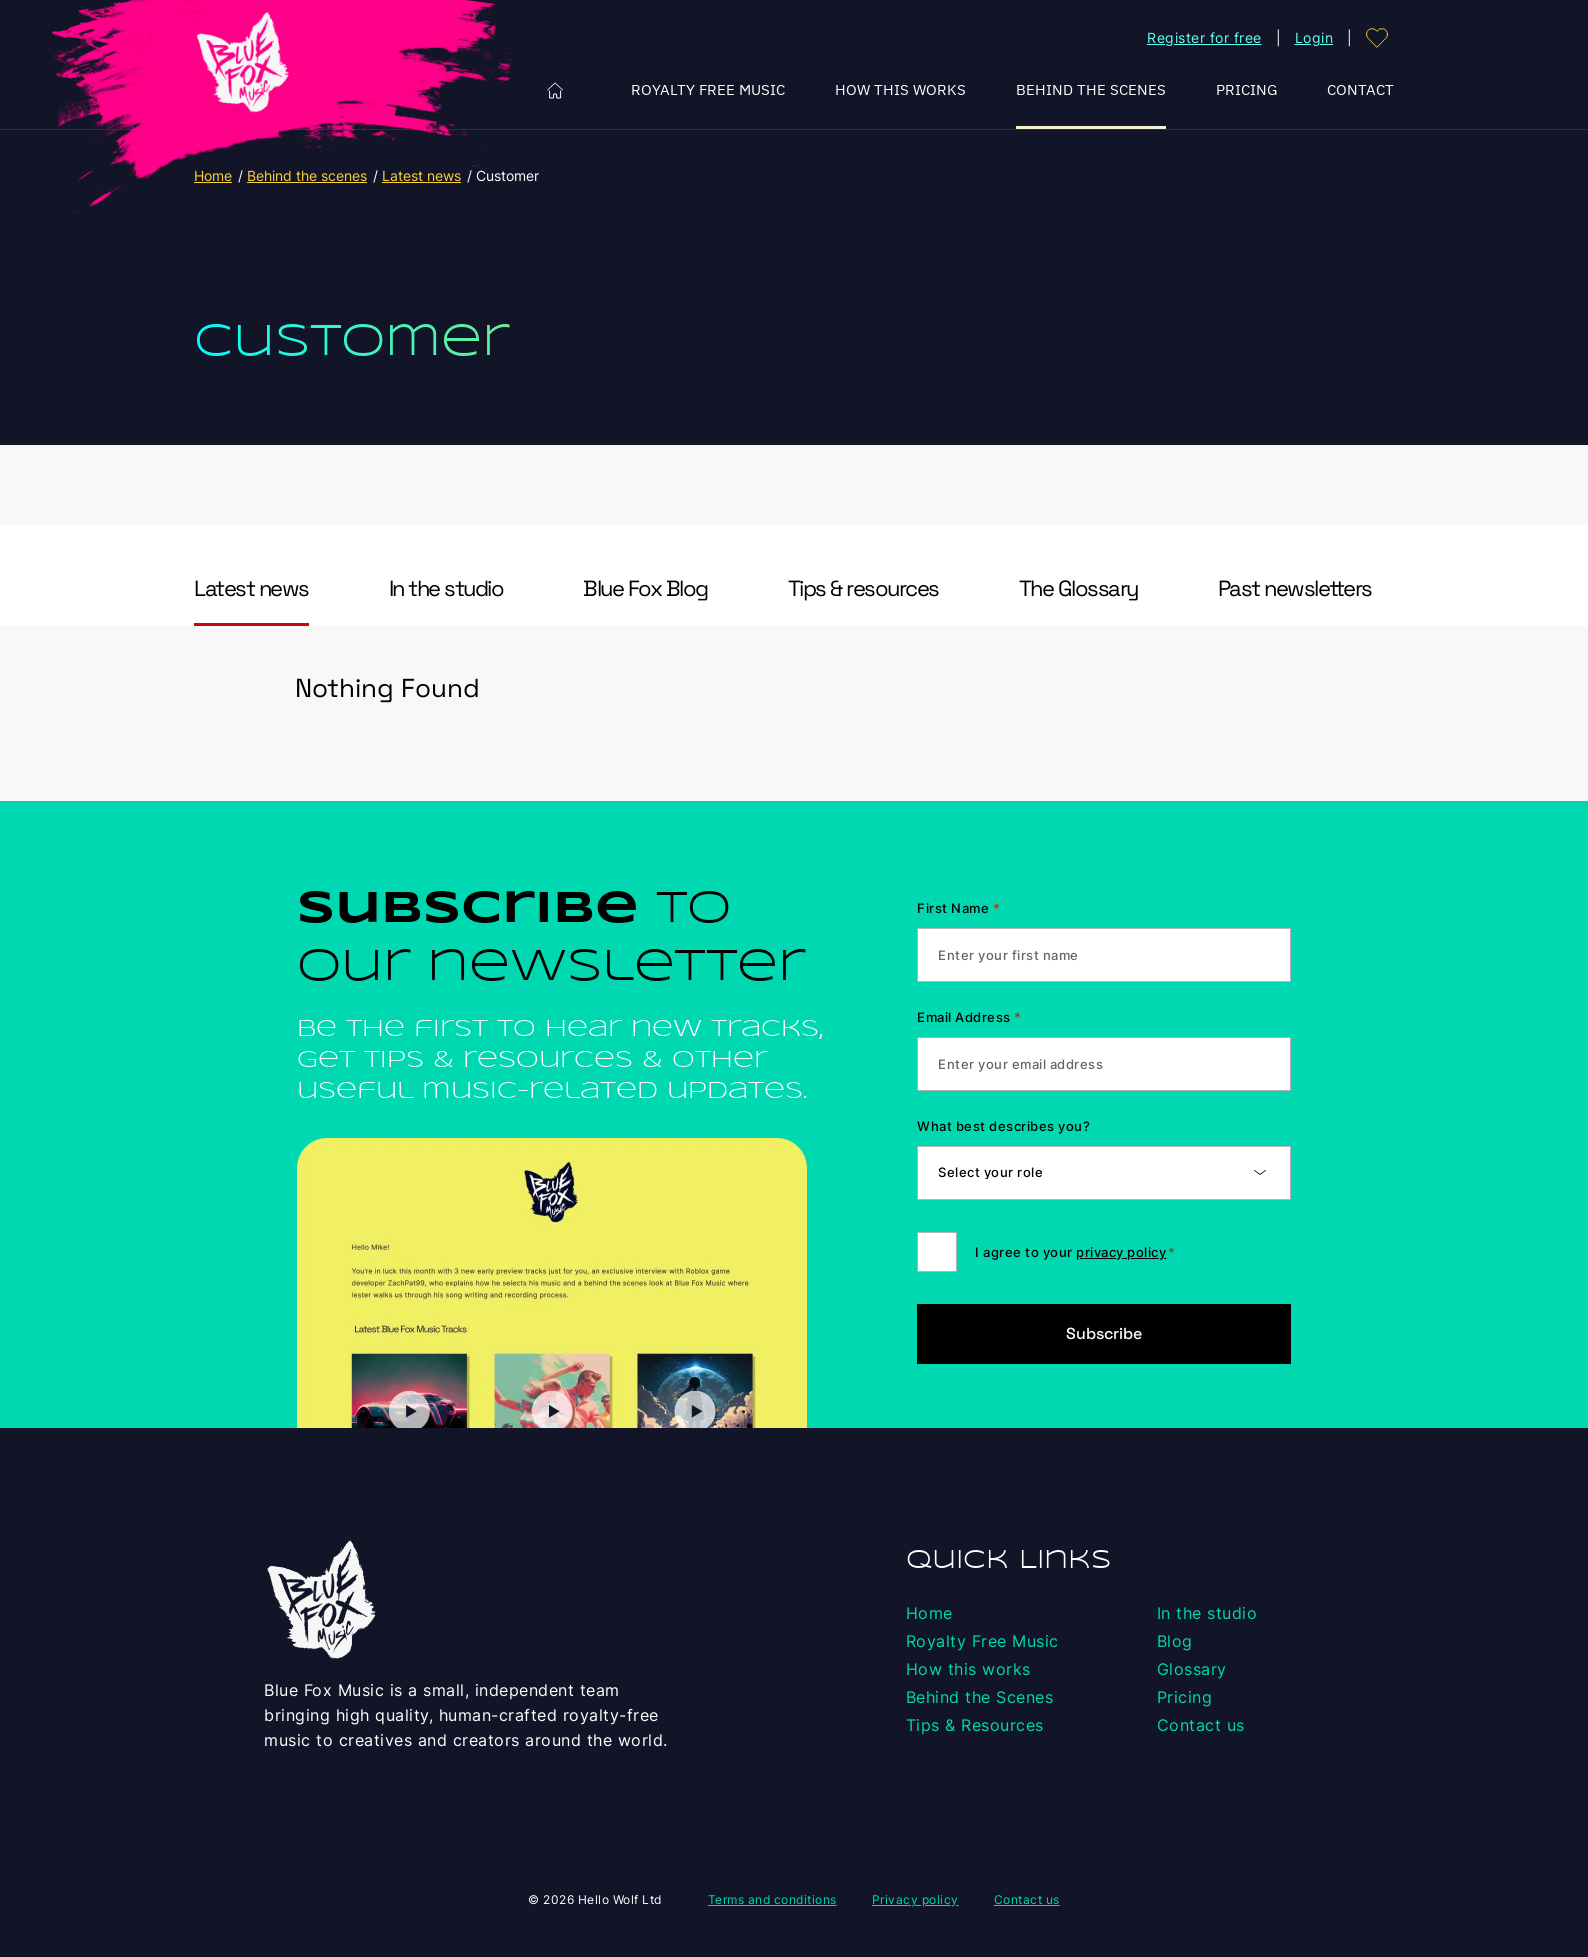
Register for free (1204, 37)
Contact (1360, 89)
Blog (1175, 1641)
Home (555, 90)
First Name (958, 908)
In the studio (446, 588)
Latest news (421, 175)
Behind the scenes (307, 175)
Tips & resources (863, 588)
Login (1314, 37)
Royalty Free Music (708, 89)
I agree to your (1075, 1252)
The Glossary (1078, 588)
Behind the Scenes (1091, 89)
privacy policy (1121, 1252)
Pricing (1246, 89)
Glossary (1192, 1669)
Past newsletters (1295, 588)
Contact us (1201, 1725)
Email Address (969, 1017)
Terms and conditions (772, 1899)
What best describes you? (1003, 1126)
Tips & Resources (975, 1725)
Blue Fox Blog (645, 588)
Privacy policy (915, 1899)
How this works (900, 89)
